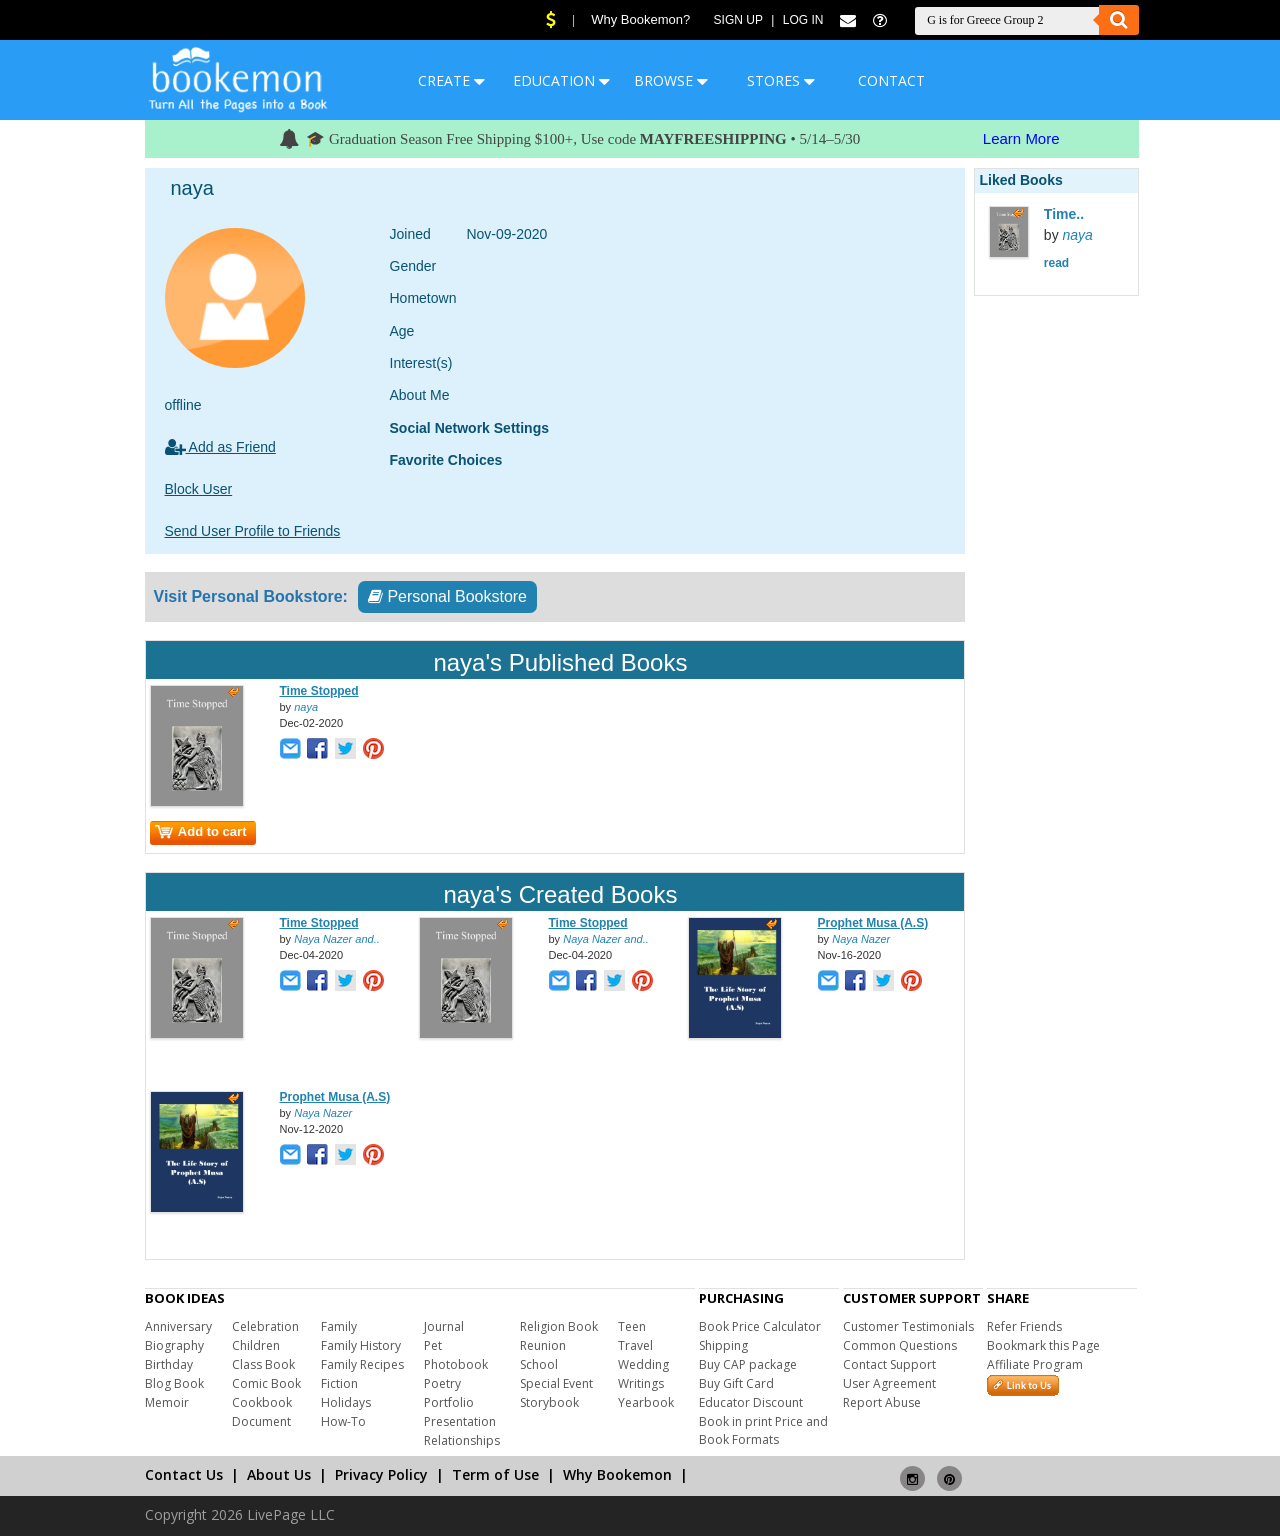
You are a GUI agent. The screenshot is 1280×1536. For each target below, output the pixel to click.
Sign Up (738, 20)
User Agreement (889, 1383)
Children (256, 1345)
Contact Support (889, 1364)
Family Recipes (362, 1364)
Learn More (1021, 138)
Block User (199, 489)
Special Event (556, 1383)
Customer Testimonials (908, 1326)
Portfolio (449, 1402)
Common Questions (900, 1345)
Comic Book (266, 1383)
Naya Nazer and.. (337, 939)
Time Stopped (319, 691)
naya (306, 707)
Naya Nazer (861, 939)
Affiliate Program (1035, 1364)
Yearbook (646, 1402)
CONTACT (891, 80)
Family (339, 1326)
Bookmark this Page (1043, 1345)
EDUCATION (561, 80)
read (1056, 263)
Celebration (265, 1326)
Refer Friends (1024, 1326)
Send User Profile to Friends (253, 531)
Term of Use (495, 1474)
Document (261, 1421)
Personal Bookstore (447, 596)
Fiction (339, 1383)
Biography (174, 1345)
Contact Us (184, 1474)
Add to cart (201, 831)
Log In (803, 20)
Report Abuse (882, 1402)
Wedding (643, 1364)
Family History (361, 1345)
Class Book (263, 1364)
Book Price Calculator (760, 1326)
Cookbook (262, 1402)
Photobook (456, 1364)
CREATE (451, 80)
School (539, 1364)
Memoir (167, 1402)
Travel (635, 1345)
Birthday (169, 1364)
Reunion (543, 1345)
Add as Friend (220, 447)
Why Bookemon (617, 1474)
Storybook (549, 1402)
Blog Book (174, 1383)
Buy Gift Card (736, 1383)
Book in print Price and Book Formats (763, 1430)
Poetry (442, 1383)
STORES (781, 80)
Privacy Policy (381, 1474)
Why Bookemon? (640, 19)
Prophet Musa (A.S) (873, 923)
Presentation (460, 1421)
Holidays (346, 1402)
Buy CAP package (748, 1364)
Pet (433, 1345)
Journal (444, 1326)
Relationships (462, 1440)
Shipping (723, 1345)
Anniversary (178, 1326)
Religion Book (559, 1326)
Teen (632, 1326)
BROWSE (671, 80)
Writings (641, 1383)
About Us (279, 1474)
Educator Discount (751, 1402)
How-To (343, 1421)
